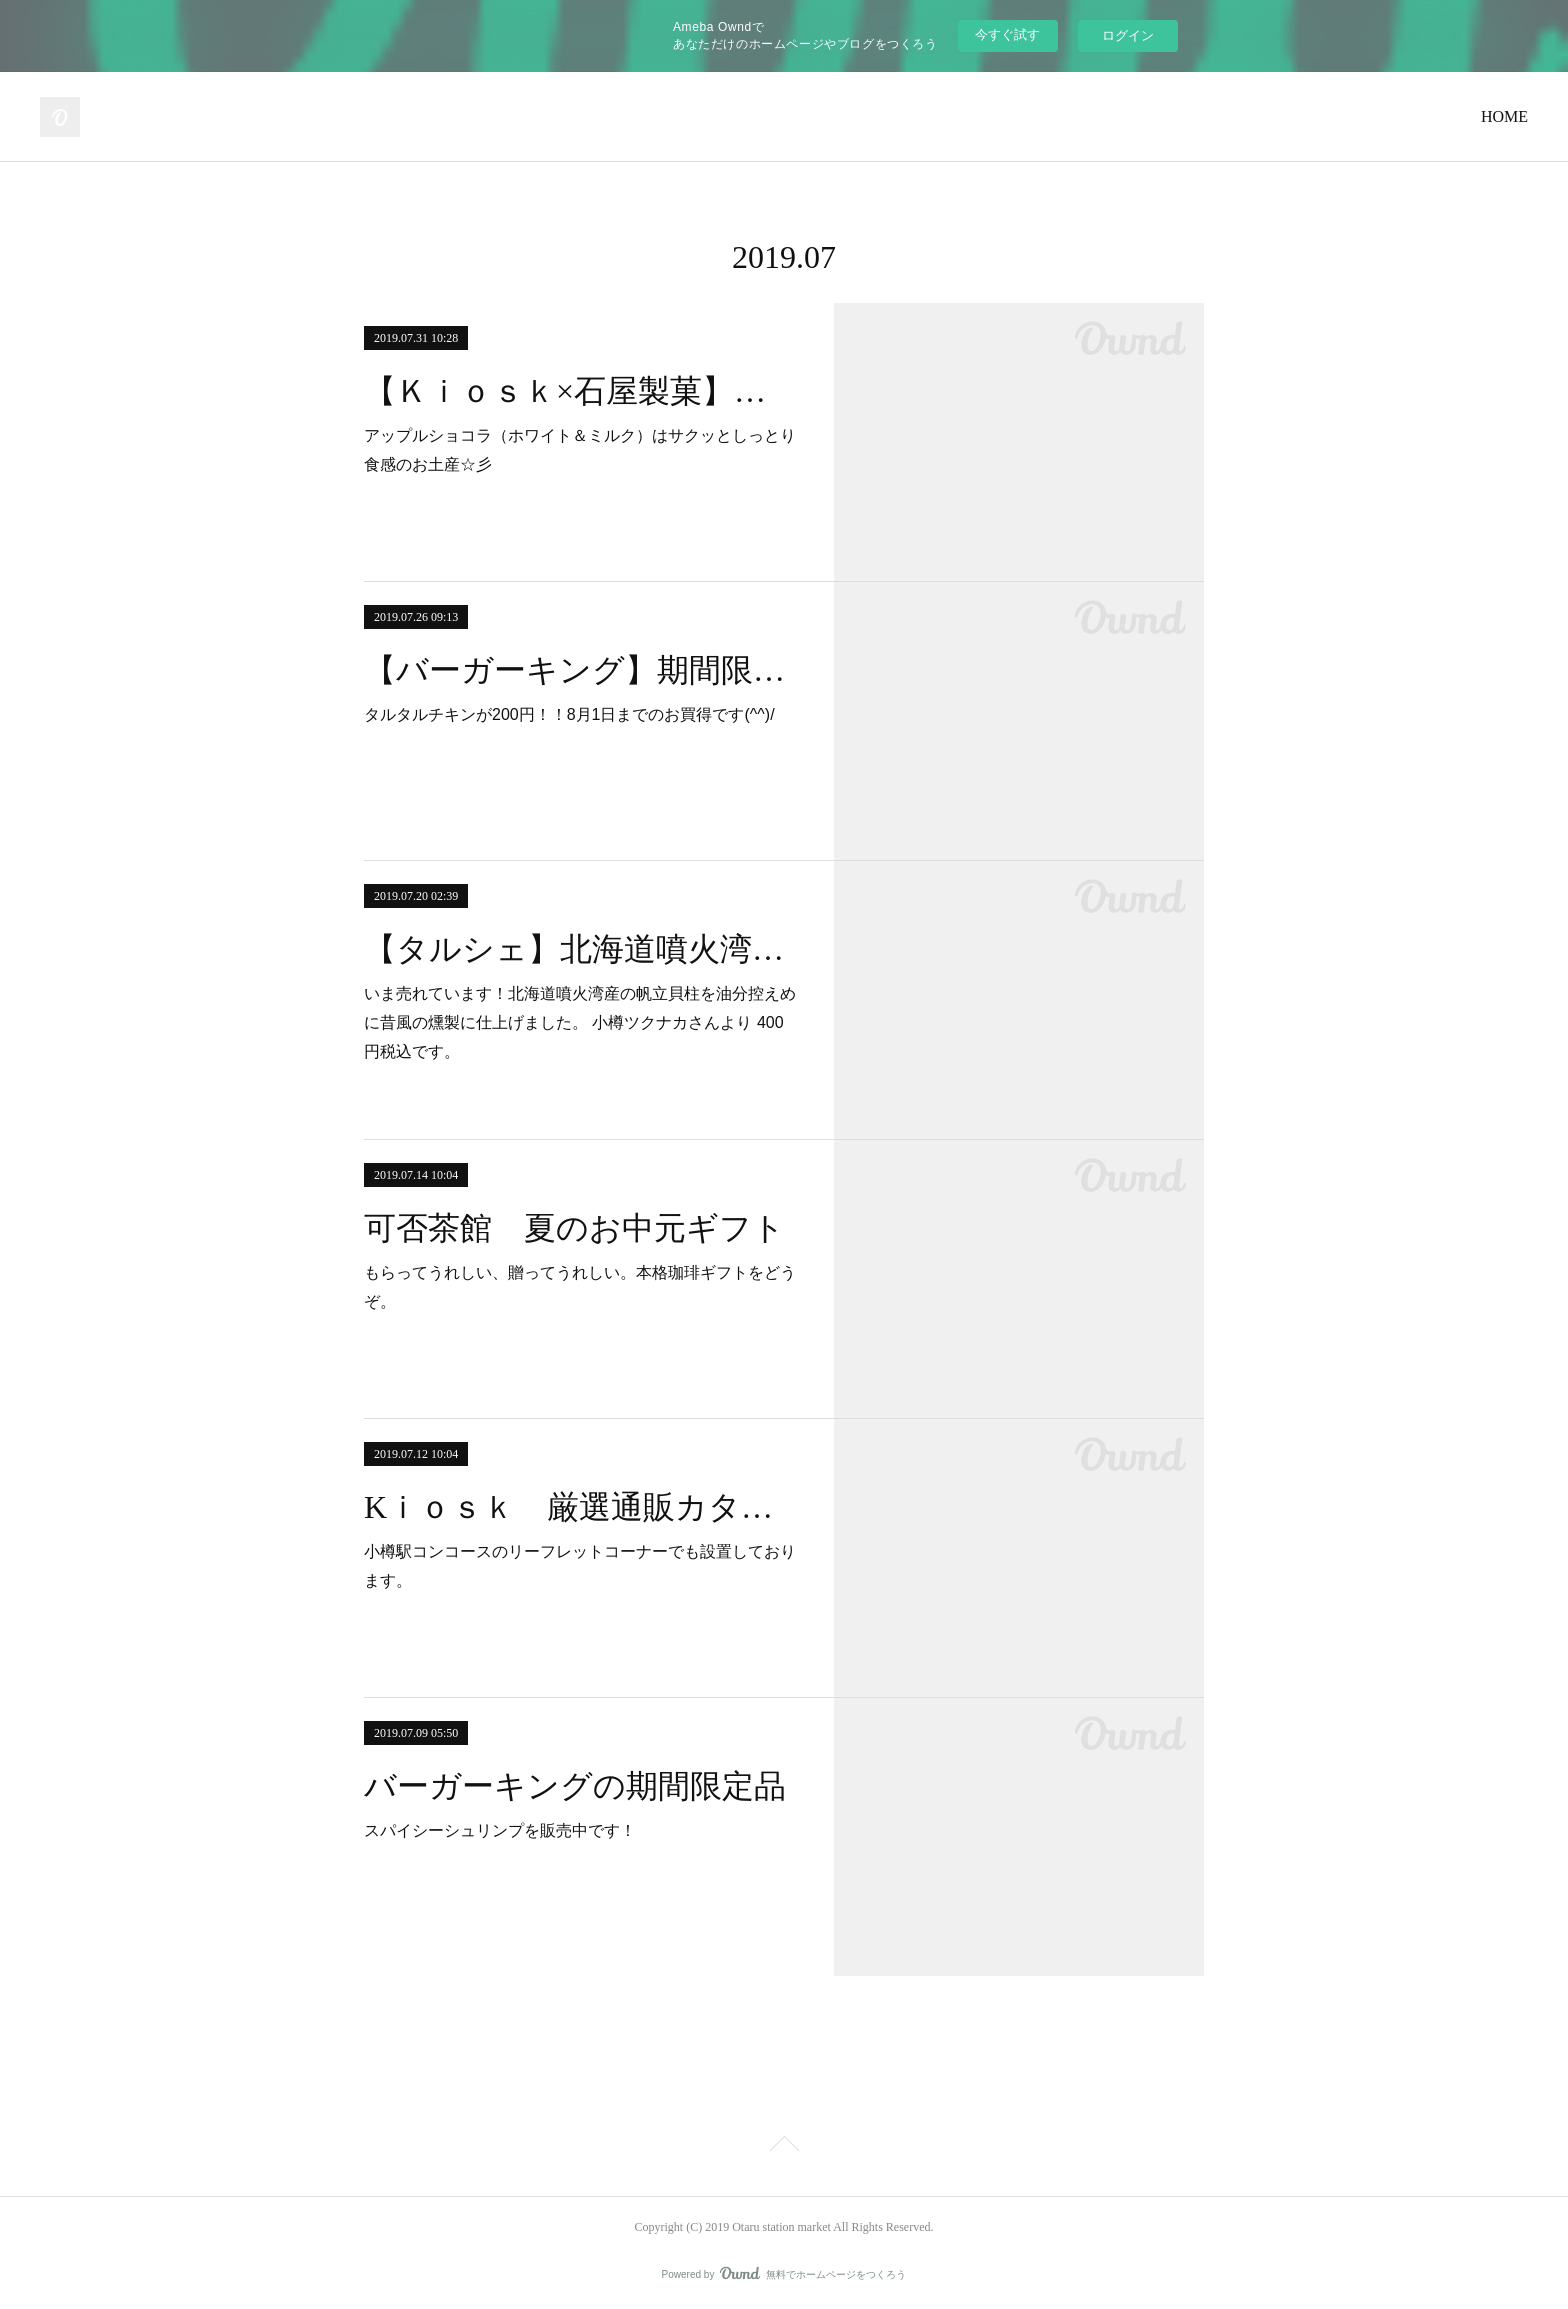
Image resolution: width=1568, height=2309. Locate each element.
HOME (1504, 116)
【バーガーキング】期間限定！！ (581, 670)
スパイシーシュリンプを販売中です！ (500, 1830)
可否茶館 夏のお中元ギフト (574, 1228)
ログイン (1128, 35)
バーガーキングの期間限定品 (575, 1786)
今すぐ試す (1007, 34)
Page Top (784, 2147)
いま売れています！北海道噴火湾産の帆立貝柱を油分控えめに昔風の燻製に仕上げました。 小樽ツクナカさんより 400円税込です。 (580, 1022)
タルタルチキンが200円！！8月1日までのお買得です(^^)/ (569, 714)
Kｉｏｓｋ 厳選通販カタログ (581, 1507)
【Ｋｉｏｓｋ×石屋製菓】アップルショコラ (581, 391)
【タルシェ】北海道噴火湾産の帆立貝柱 (581, 949)
